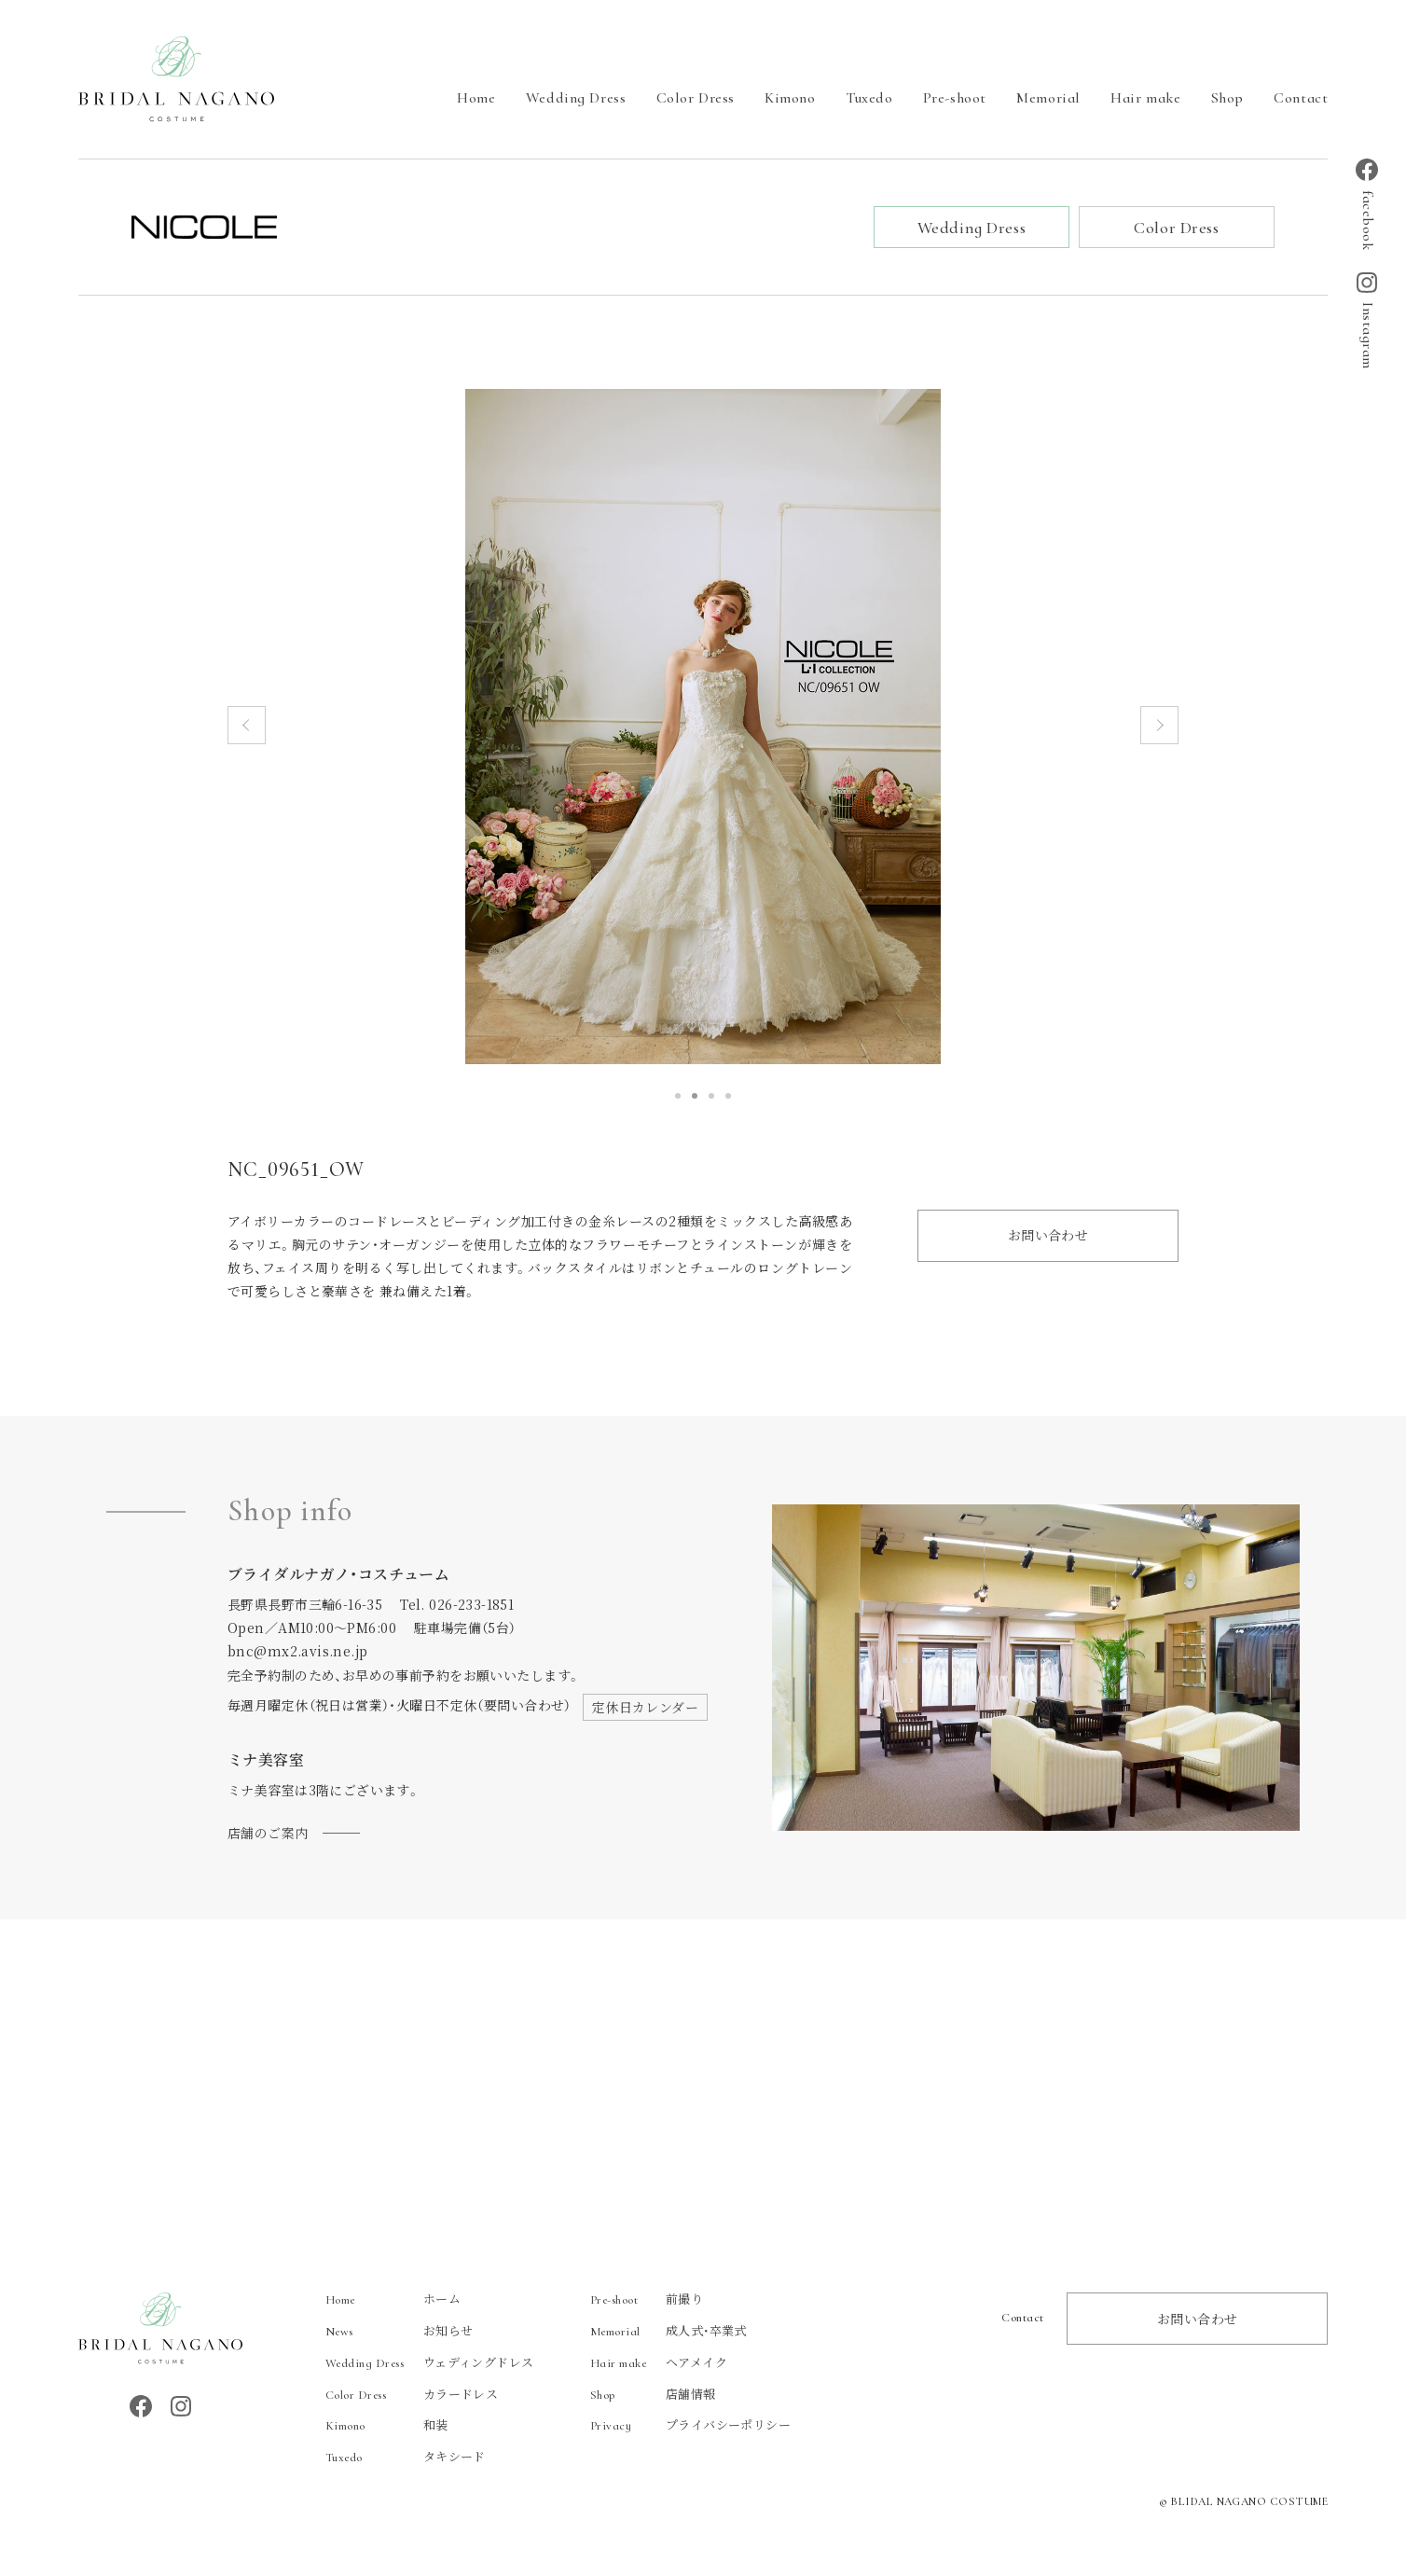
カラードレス (412, 2395)
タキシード (405, 2459)
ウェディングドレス (429, 2365)
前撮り (646, 2301)
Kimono (790, 98)
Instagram (1367, 320)
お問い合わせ (1048, 1237)
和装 (386, 2427)
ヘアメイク (658, 2365)
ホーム (393, 2301)
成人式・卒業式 (668, 2333)
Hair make (1145, 98)
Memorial (1048, 98)
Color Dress (695, 98)
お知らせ (399, 2333)
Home (476, 98)
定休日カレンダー (645, 1709)
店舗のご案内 (268, 1835)
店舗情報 (653, 2395)
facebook (1367, 204)
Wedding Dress (576, 98)
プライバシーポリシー (690, 2427)
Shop (1227, 98)
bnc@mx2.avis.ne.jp (297, 1653)
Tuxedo (869, 98)
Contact (1301, 98)
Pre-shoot (954, 98)
